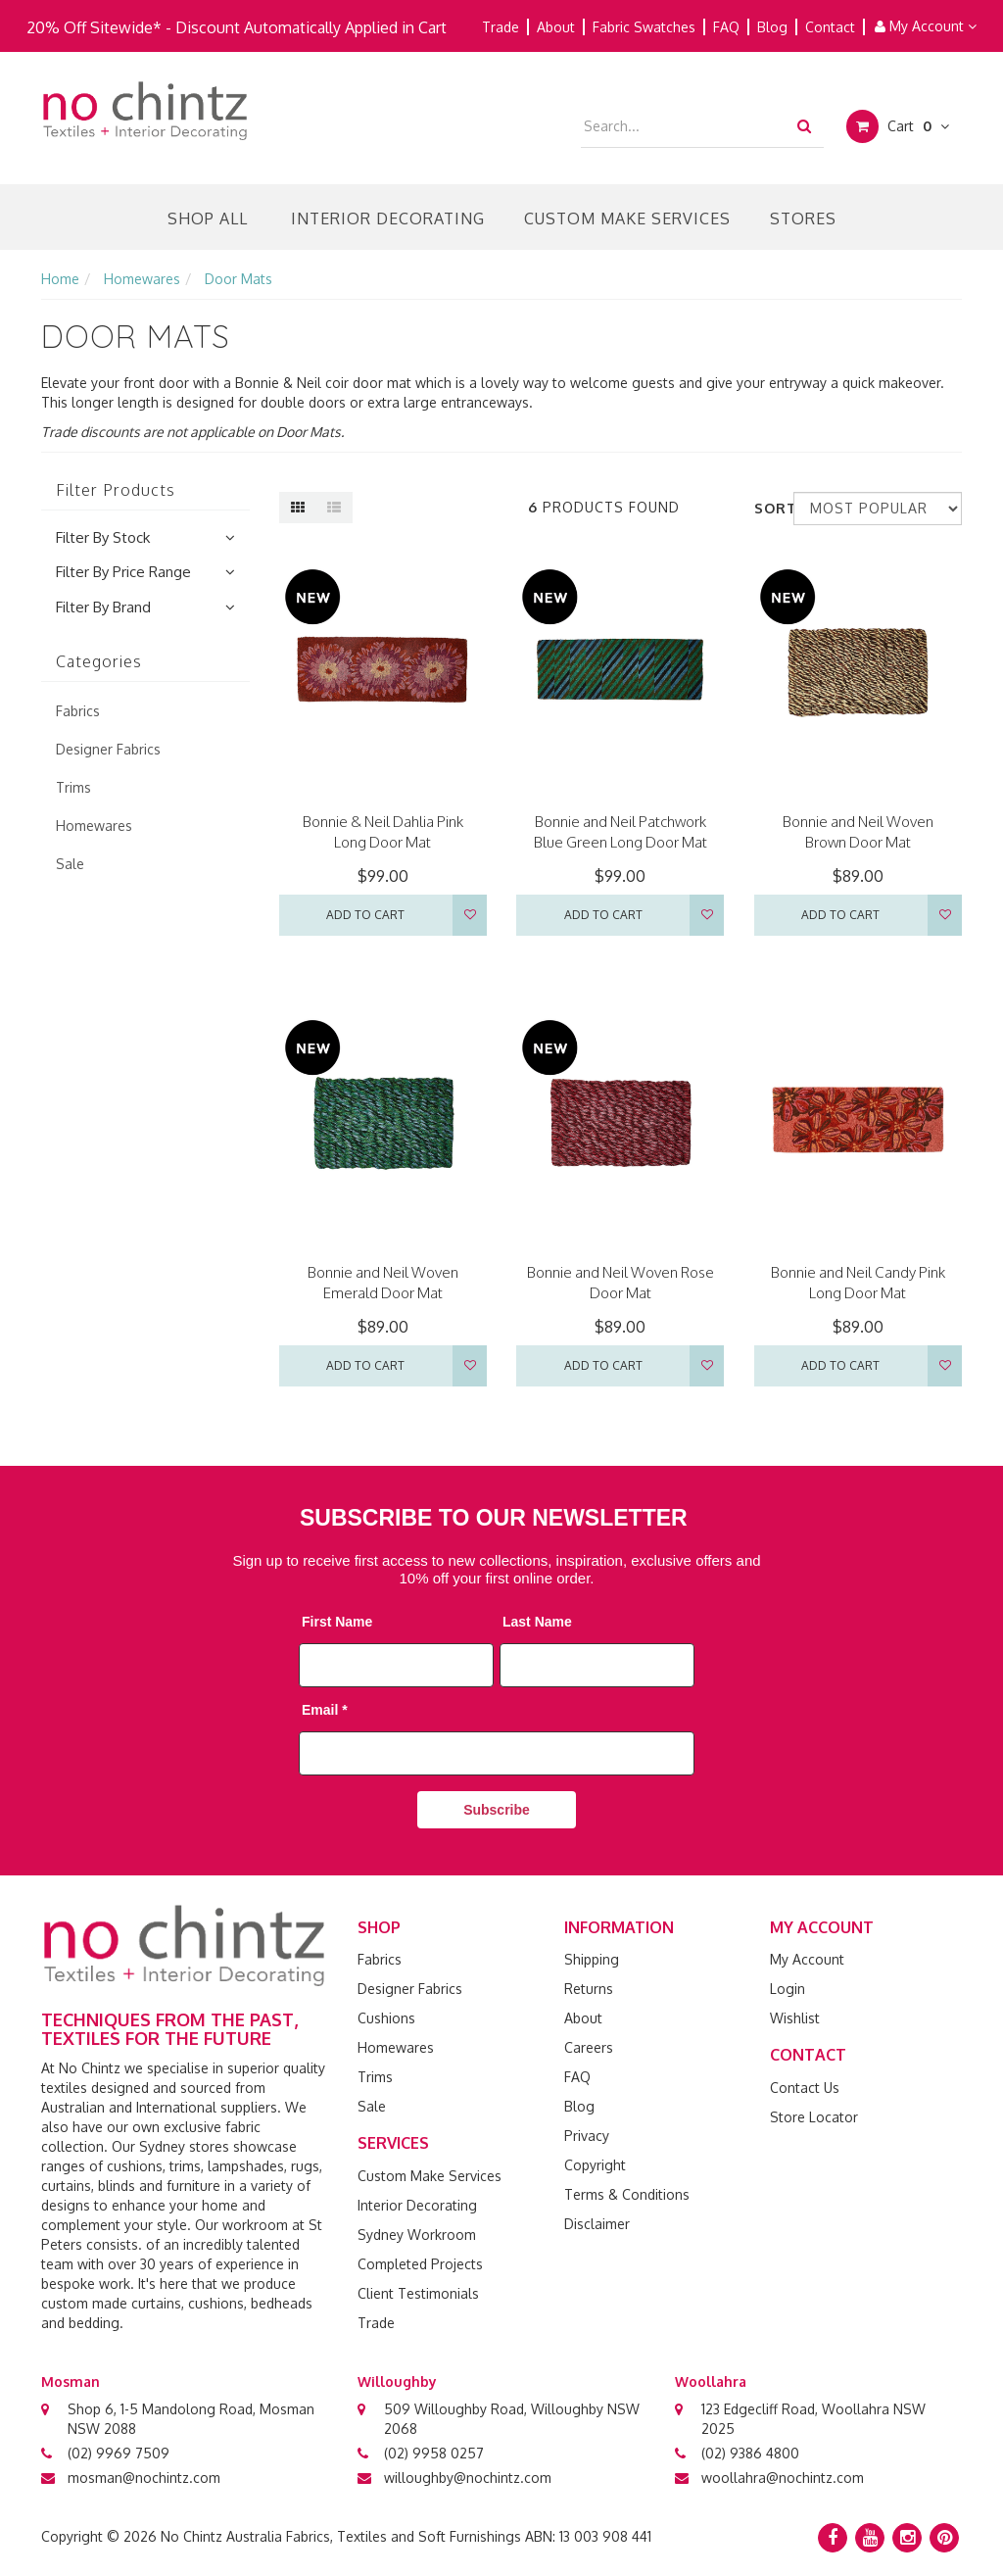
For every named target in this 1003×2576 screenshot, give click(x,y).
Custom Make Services (627, 218)
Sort (766, 508)
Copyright (595, 2165)
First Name (337, 1621)
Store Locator (814, 2117)
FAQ (726, 27)
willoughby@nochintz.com (467, 2477)
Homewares (396, 2047)
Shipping (591, 1959)
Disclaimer (597, 2223)
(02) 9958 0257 (434, 2453)
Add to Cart (365, 914)
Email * (325, 1710)
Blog (772, 27)
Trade (500, 27)
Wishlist (795, 2018)
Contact (830, 27)
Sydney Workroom (417, 2234)
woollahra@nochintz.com (782, 2477)
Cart (897, 126)
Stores (803, 218)
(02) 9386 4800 (750, 2453)
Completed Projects (420, 2264)
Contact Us (804, 2087)
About (556, 27)
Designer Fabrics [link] (108, 749)
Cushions (386, 2018)
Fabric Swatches (644, 27)
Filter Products (115, 491)
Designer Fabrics (410, 1988)
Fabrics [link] (78, 711)
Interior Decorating (388, 218)
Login (787, 1988)
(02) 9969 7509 (118, 2453)
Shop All (207, 218)
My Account (926, 26)
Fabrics (380, 1959)
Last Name (537, 1621)
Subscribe (496, 1810)
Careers (588, 2047)
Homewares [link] (94, 825)
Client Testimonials (418, 2293)
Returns (588, 1988)
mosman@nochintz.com (144, 2477)
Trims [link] (73, 787)
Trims (375, 2076)
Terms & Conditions (627, 2194)
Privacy (586, 2135)
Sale (372, 2106)
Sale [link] (70, 863)
